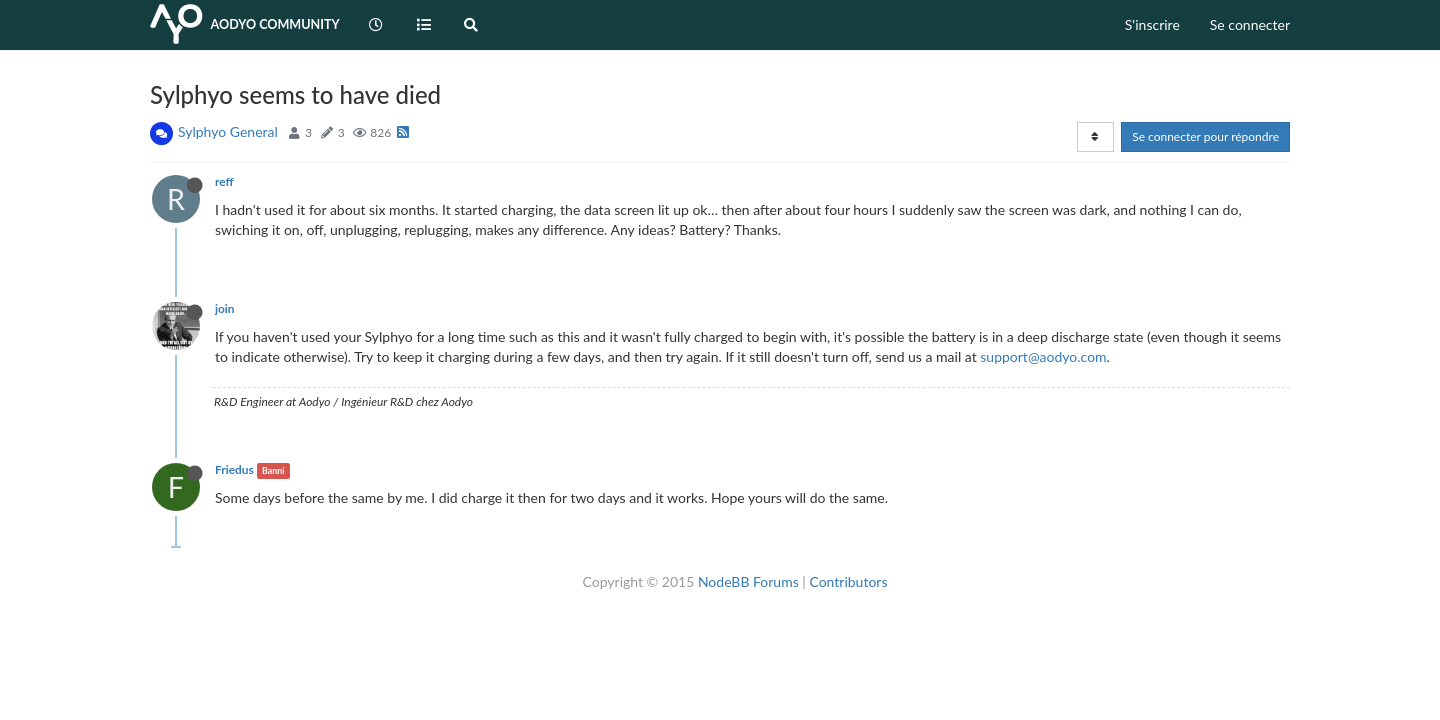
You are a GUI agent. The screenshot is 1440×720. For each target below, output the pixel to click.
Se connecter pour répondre (1205, 136)
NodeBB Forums (748, 581)
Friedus (234, 469)
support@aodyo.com (1043, 356)
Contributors (848, 581)
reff (224, 181)
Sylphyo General (228, 131)
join (225, 308)
